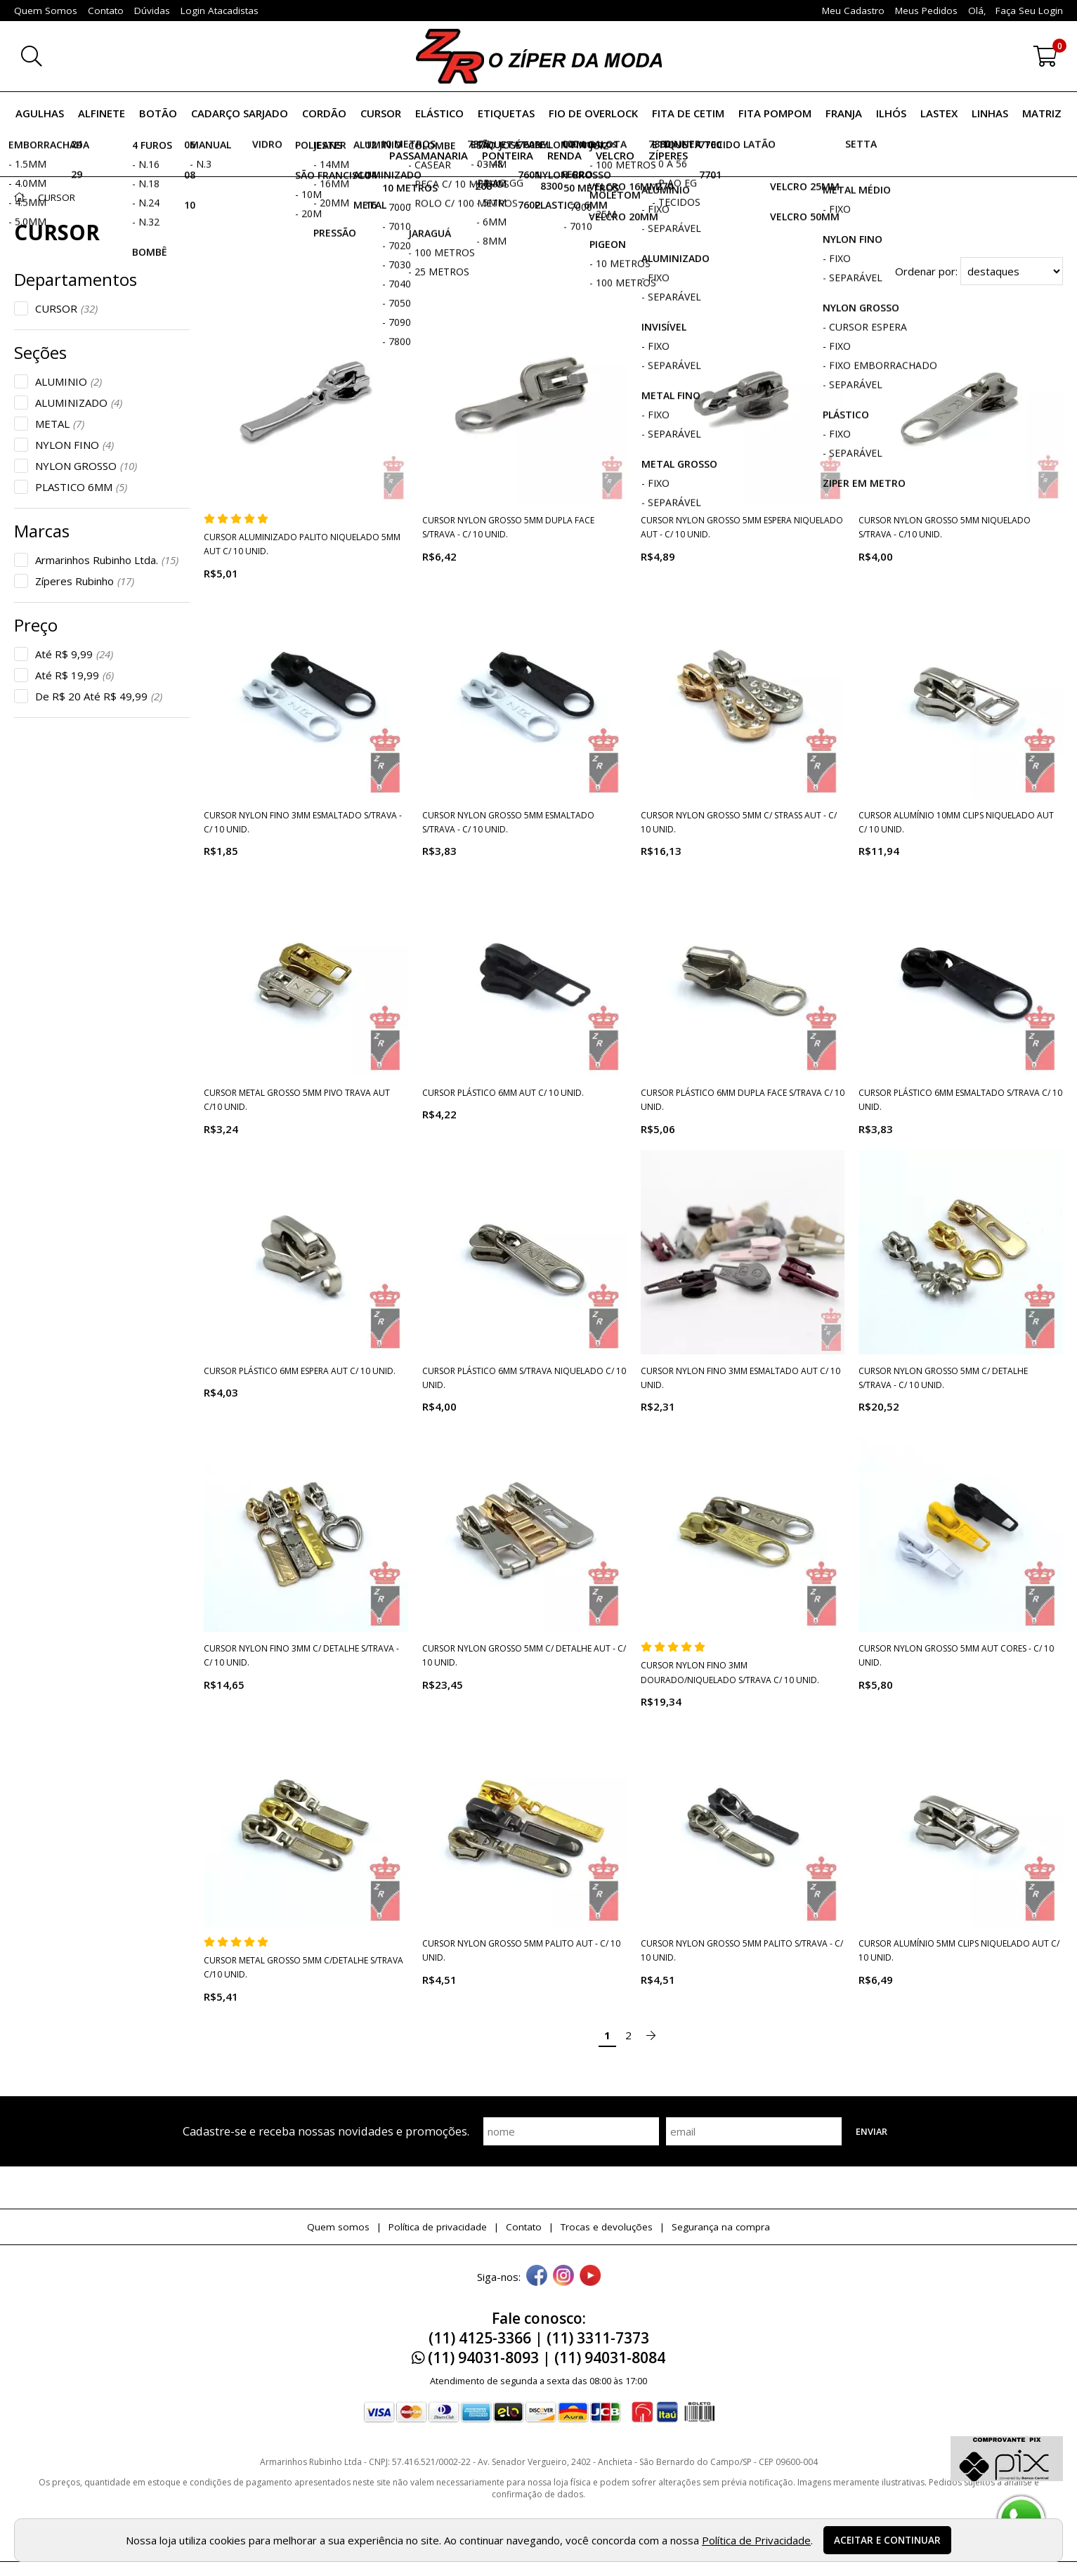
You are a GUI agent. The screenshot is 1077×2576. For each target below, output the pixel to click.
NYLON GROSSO (86, 466)
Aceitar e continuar (887, 2540)
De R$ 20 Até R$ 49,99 (98, 696)
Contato (524, 2227)
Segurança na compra (721, 2227)
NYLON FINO (74, 445)
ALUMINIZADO (78, 402)
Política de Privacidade (756, 2540)
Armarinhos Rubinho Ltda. (106, 560)
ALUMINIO (68, 381)
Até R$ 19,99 (74, 675)
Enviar (871, 2131)
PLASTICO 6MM (81, 487)
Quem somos (338, 2227)
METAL (59, 424)
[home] (539, 56)
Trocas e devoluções (607, 2227)
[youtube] (590, 2277)
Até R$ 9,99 (74, 654)
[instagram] (563, 2277)
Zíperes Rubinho (84, 581)
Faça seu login (1029, 10)
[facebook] (536, 2277)
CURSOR (66, 308)
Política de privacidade (438, 2227)
